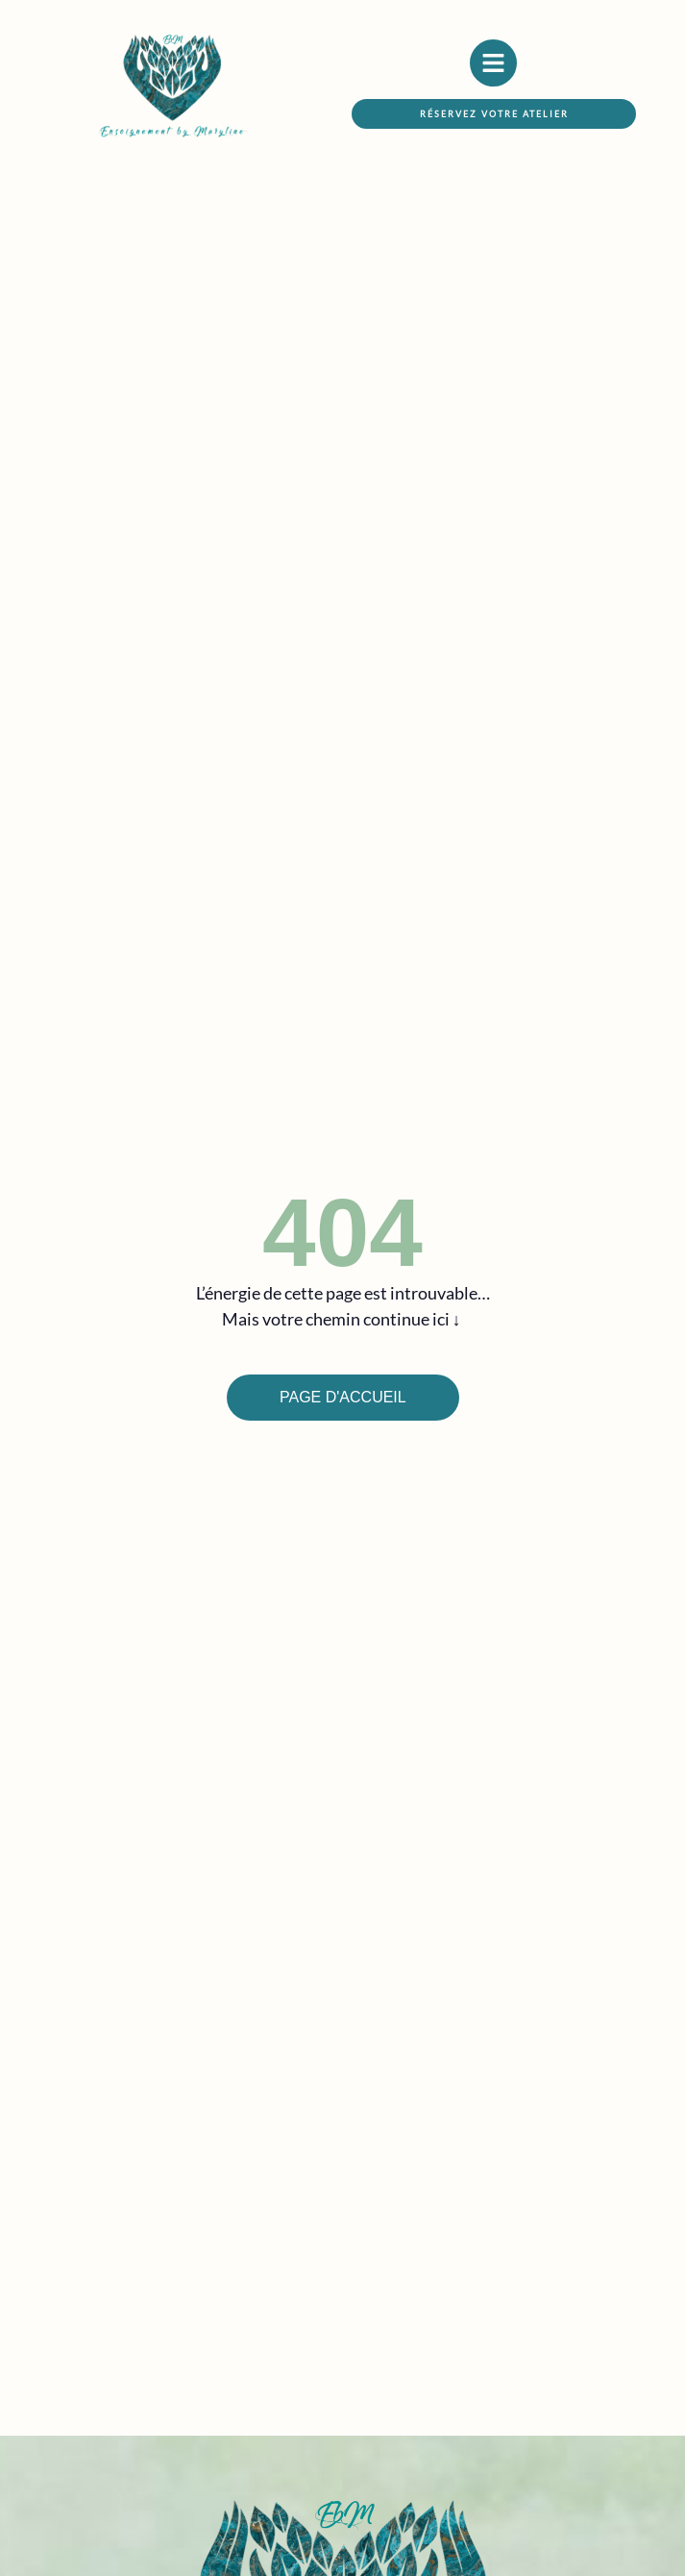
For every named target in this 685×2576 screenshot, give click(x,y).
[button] (494, 114)
